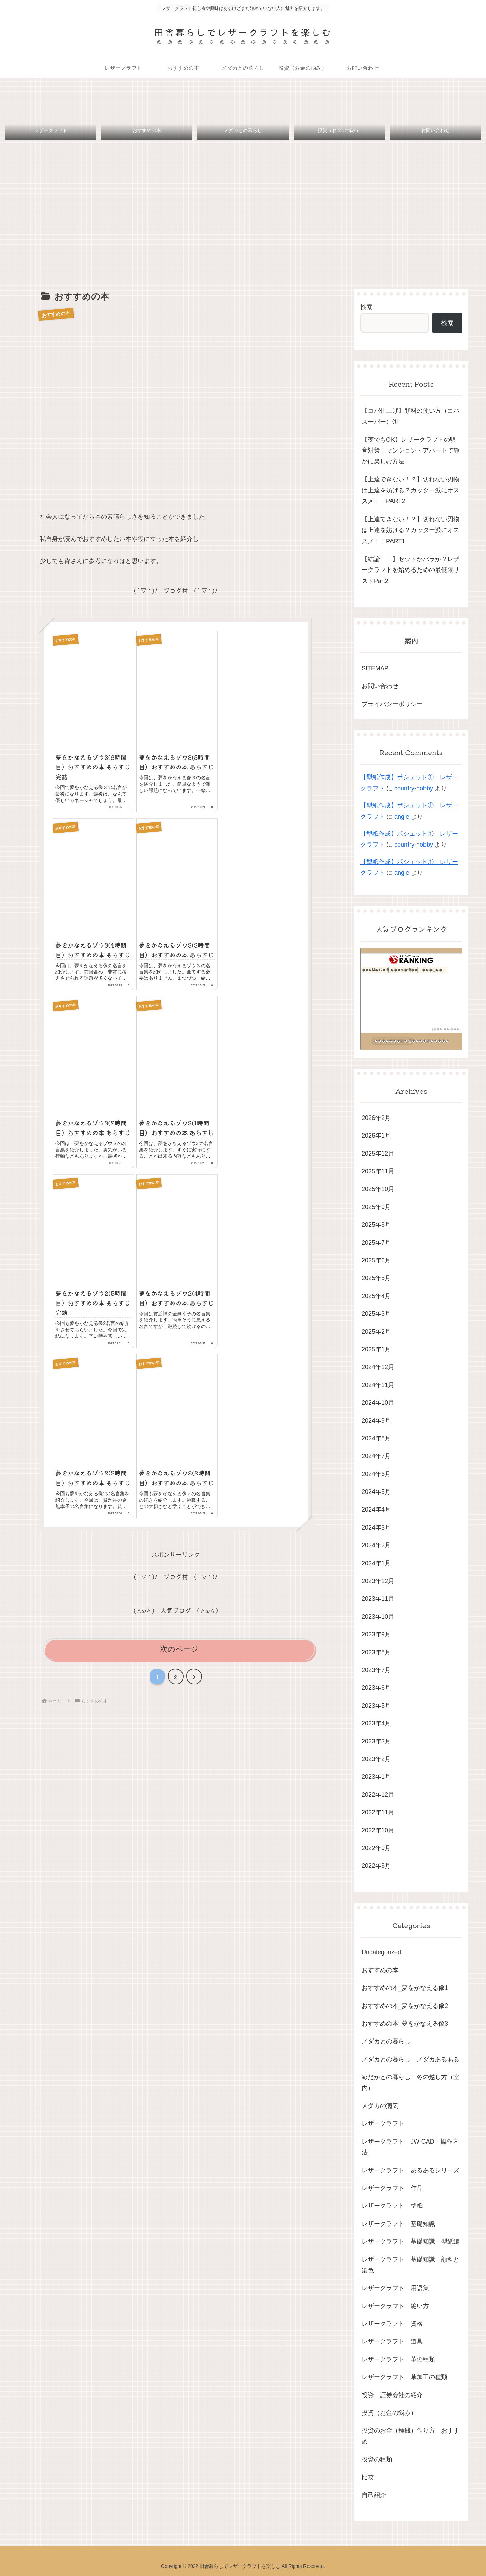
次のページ (179, 1649)
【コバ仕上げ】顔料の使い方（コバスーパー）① (410, 416)
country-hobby (413, 788)
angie (401, 816)
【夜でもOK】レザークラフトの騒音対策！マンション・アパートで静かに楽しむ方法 (410, 450)
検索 (366, 307)
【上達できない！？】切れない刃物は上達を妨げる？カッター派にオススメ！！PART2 (410, 490)
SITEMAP (375, 668)
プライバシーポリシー (392, 704)
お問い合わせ (380, 686)
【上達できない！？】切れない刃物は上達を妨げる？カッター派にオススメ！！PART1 (410, 530)
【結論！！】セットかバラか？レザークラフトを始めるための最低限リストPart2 (410, 570)
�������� (446, 1029)
